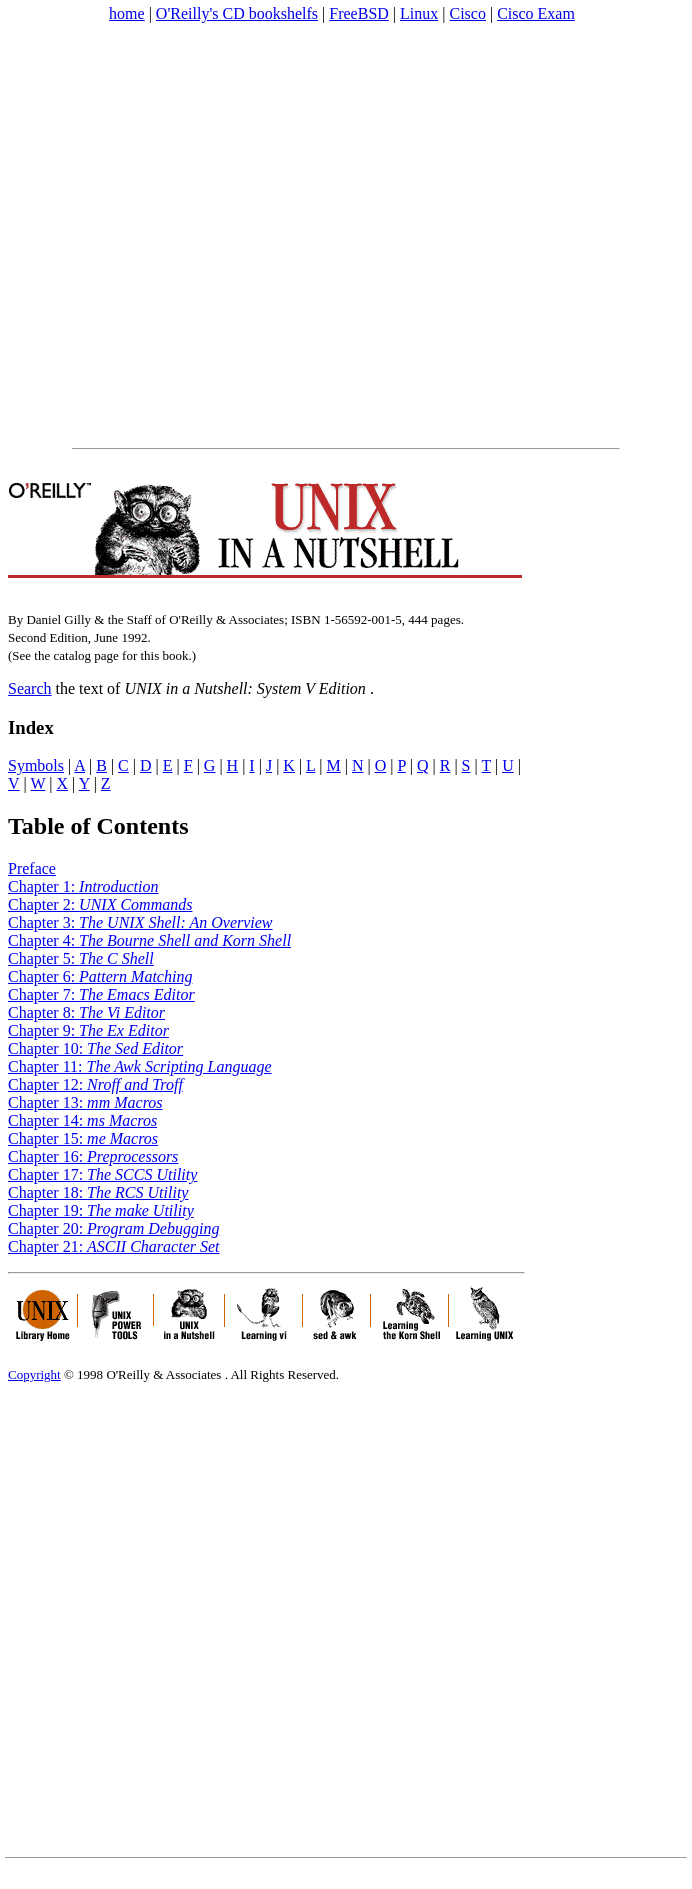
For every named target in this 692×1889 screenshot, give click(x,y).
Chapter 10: (95, 1048)
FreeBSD (359, 13)
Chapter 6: (100, 976)
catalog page (85, 655)
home (127, 13)
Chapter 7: (101, 994)
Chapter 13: (85, 1102)
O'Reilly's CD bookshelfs (237, 13)
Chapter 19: (101, 1210)
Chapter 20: (113, 1228)
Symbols (36, 765)
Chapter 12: (95, 1084)
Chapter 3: (140, 922)
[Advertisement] (196, 235)
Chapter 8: (86, 1012)
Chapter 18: (98, 1192)
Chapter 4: (149, 940)
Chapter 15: (83, 1138)
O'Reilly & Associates (163, 1374)
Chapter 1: (83, 886)
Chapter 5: (81, 958)
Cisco (467, 13)
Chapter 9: (88, 1030)
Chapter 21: (114, 1246)
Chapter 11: (140, 1066)
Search (30, 688)
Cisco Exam (536, 13)
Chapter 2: (100, 904)
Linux (419, 13)
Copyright (34, 1374)
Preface (32, 868)
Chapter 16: (93, 1156)
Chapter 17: (102, 1174)
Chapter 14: (82, 1120)
